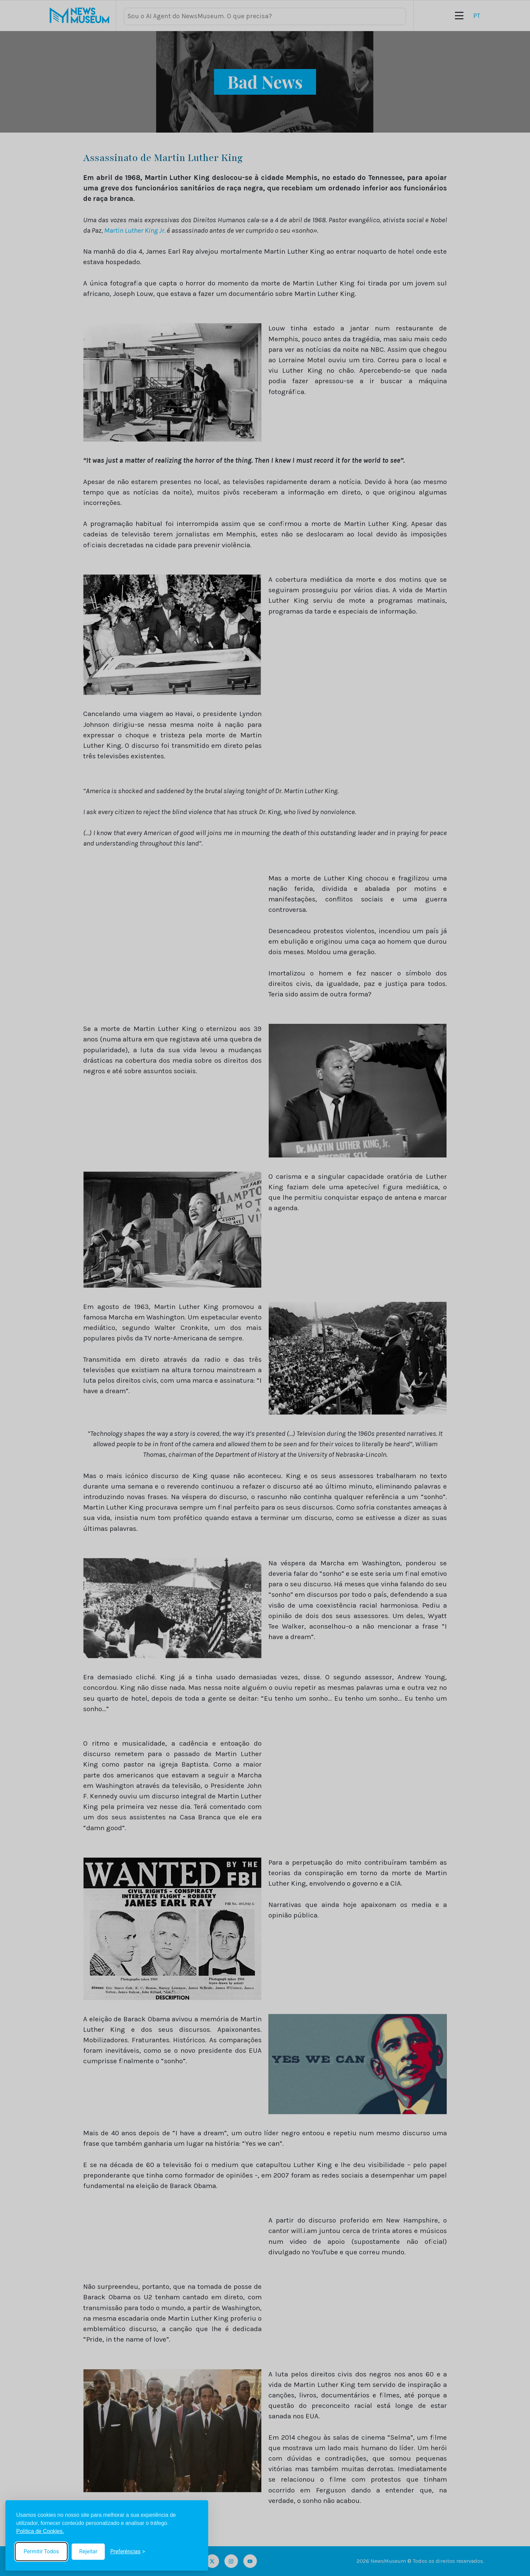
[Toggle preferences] (127, 2551)
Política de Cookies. (40, 2531)
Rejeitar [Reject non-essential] (88, 2551)
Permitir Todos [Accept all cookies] (41, 2551)
